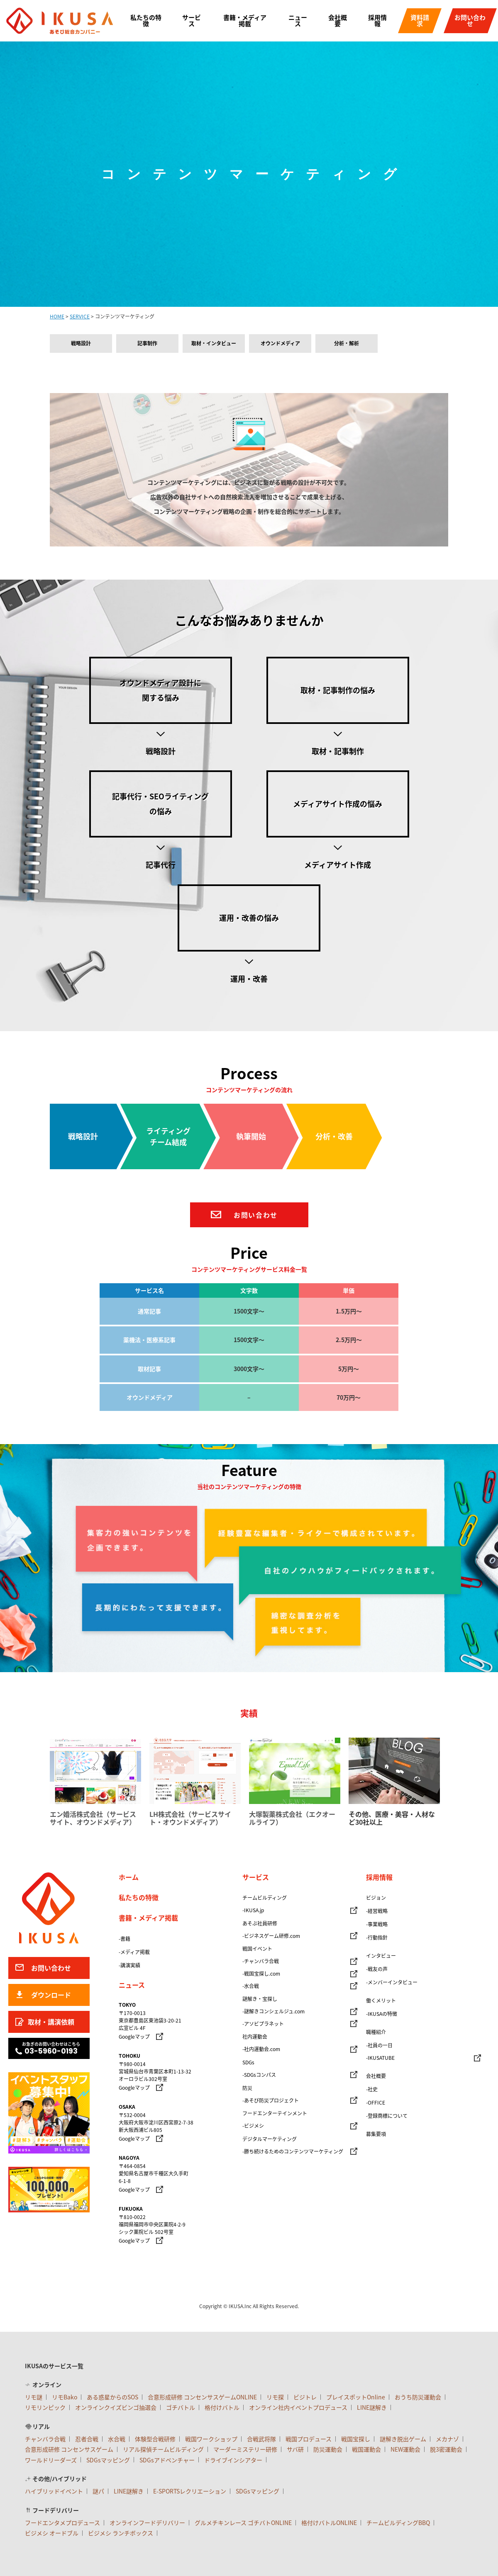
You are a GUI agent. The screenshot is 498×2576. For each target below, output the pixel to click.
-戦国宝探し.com (261, 1973)
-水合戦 (250, 1986)
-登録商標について (387, 2116)
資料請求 (419, 21)
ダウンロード (51, 1995)
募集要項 (376, 2134)
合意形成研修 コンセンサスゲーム (69, 2449)
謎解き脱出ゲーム (403, 2439)
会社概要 (337, 21)
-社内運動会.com (261, 2049)
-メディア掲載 (134, 1952)
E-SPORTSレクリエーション (189, 2491)
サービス (191, 21)
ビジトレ (305, 2397)
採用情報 (377, 21)
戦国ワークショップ (211, 2439)
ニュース (297, 21)
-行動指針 (377, 1937)
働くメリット (381, 2000)
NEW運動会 (405, 2449)
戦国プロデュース (309, 2439)
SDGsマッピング (108, 2460)
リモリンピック (45, 2407)
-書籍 (124, 1938)
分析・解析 (346, 343)
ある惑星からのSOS (112, 2397)
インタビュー (381, 1955)
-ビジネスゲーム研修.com (271, 1936)
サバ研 (295, 2449)
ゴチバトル (180, 2407)
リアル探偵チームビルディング (163, 2449)
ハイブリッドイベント (54, 2491)
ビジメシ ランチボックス (120, 2533)
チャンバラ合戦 (45, 2439)
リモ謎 (33, 2397)
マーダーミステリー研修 (245, 2449)
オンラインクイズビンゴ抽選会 (115, 2407)
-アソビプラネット (263, 2023)
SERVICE (80, 316)
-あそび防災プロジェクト (270, 2100)
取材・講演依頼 (51, 2022)
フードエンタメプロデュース (62, 2522)
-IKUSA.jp (253, 1910)
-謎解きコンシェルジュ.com (273, 2011)
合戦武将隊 (261, 2439)
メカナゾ (447, 2439)
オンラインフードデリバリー (147, 2522)
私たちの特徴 (145, 21)
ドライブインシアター (233, 2460)
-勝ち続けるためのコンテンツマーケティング (292, 2151)
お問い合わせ (470, 21)
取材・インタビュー (213, 343)
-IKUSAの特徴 (381, 2014)
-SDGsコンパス (259, 2074)
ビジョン (376, 1897)
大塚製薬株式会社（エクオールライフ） (292, 1818)
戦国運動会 (366, 2449)
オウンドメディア (280, 343)
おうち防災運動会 (418, 2397)
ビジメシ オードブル (51, 2533)
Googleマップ (134, 2036)
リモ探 (275, 2397)
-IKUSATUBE (380, 2057)
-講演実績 (129, 1965)
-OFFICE (375, 2102)
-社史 (372, 2089)
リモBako (64, 2397)
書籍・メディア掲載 (244, 21)
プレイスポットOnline (355, 2397)
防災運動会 (327, 2449)
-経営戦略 (377, 1911)
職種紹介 (376, 2032)
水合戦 (116, 2439)
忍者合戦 (86, 2439)
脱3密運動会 (446, 2449)
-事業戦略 (377, 1924)
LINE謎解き (372, 2407)
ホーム (129, 1877)
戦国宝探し (355, 2439)
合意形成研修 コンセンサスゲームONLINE (202, 2397)
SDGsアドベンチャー (167, 2460)
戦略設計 (81, 343)
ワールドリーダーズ (51, 2460)
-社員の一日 (379, 2045)
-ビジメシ (253, 2125)
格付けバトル (222, 2407)
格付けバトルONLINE (329, 2522)
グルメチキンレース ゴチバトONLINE (243, 2522)
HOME (57, 316)
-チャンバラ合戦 (260, 1961)
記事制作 (147, 343)
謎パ (98, 2491)
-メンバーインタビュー (391, 1982)
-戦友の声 (377, 1969)
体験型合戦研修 (155, 2439)
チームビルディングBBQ (398, 2522)
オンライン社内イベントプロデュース (298, 2407)
